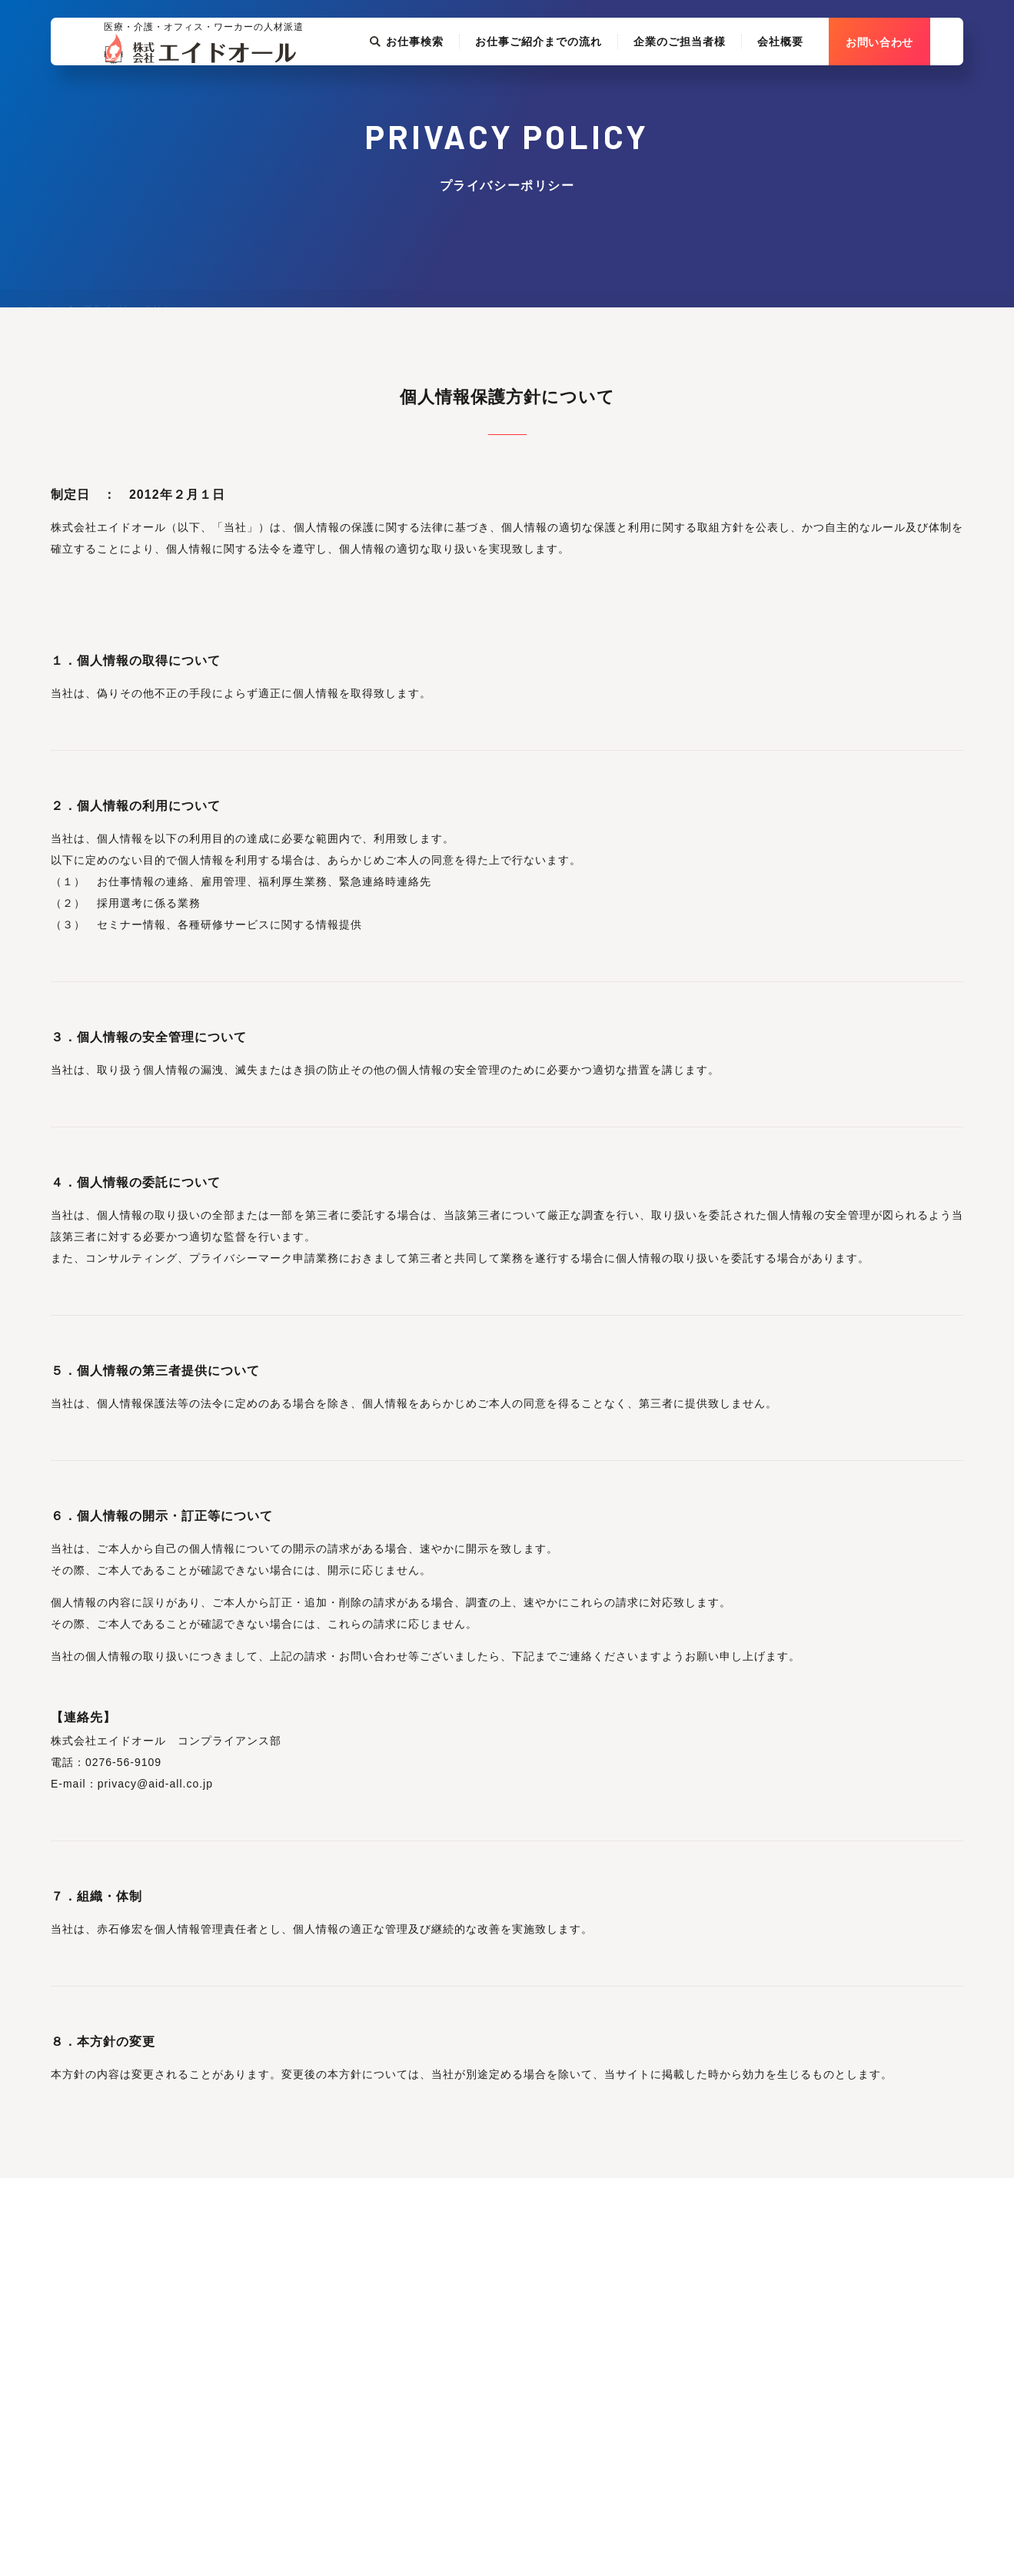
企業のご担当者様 (713, 83)
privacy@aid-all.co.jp (155, 1784)
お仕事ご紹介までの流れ (571, 83)
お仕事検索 (440, 83)
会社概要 (813, 83)
